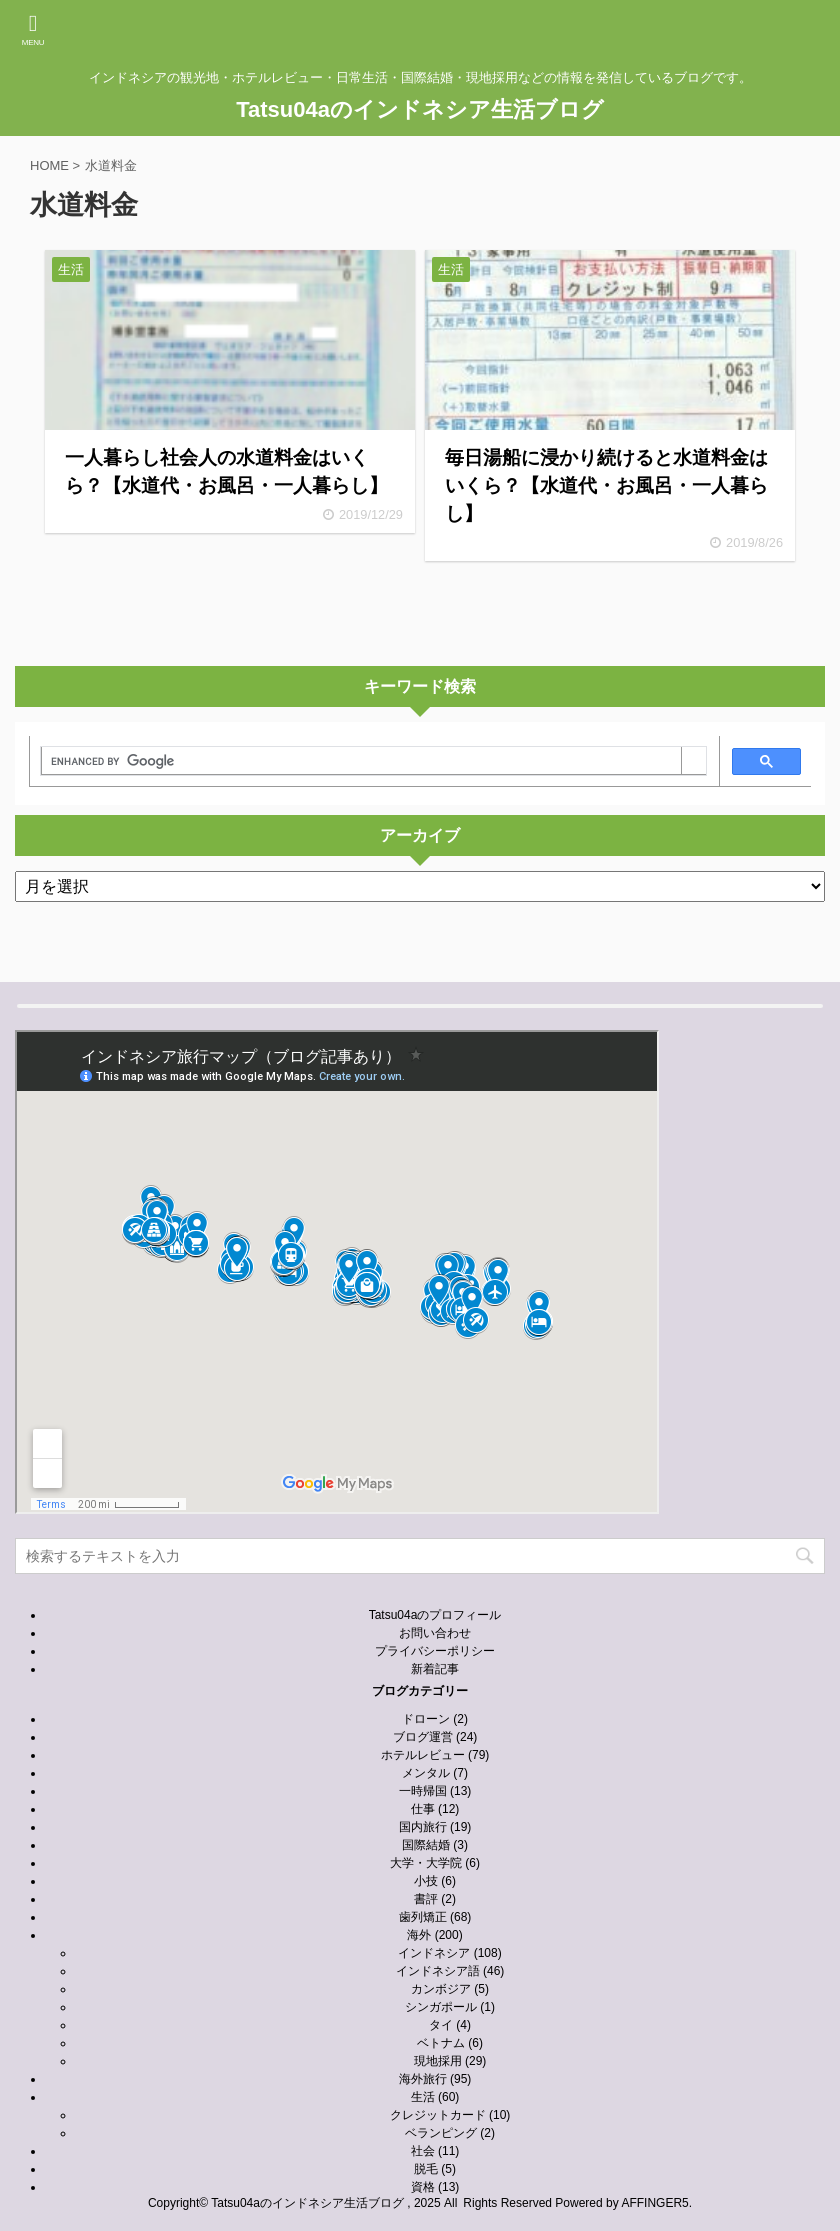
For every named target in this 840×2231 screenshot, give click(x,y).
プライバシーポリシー (435, 1651)
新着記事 (435, 1669)
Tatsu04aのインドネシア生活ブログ (420, 109)
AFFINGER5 (654, 2203)
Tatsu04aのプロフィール (435, 1615)
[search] (361, 761)
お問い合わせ (435, 1633)
